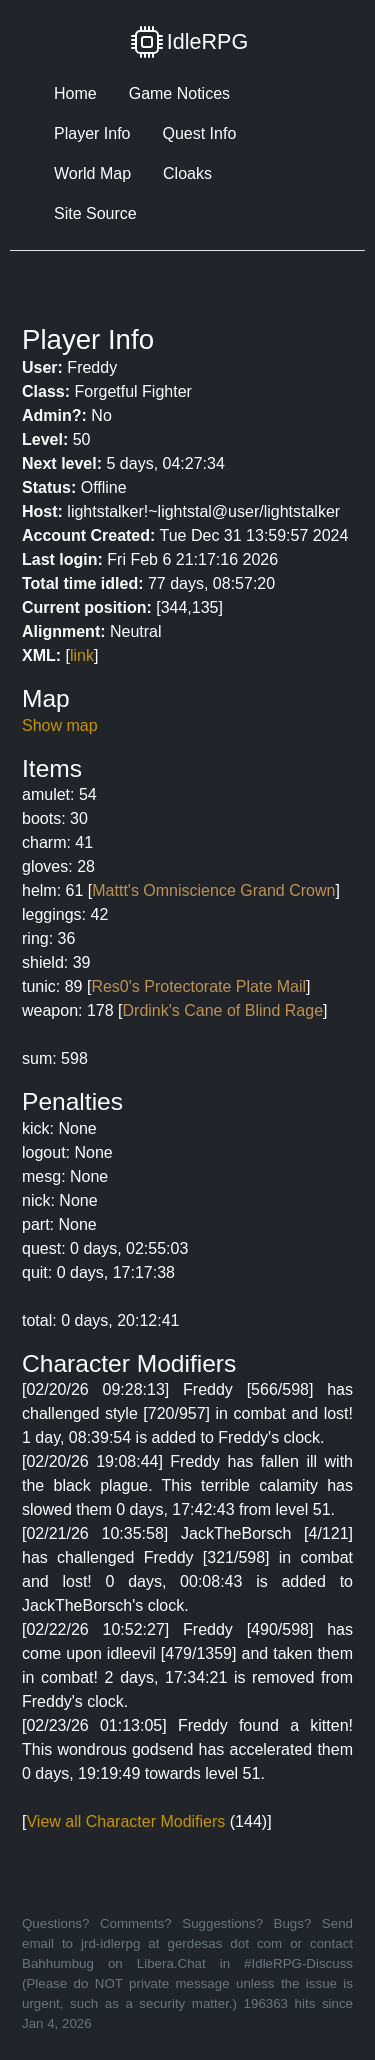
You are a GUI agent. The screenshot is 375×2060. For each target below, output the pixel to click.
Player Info (92, 133)
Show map (60, 725)
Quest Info (199, 133)
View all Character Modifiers (125, 1821)
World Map (92, 173)
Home (75, 93)
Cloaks (187, 173)
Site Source (95, 213)
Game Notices (179, 93)
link (82, 655)
